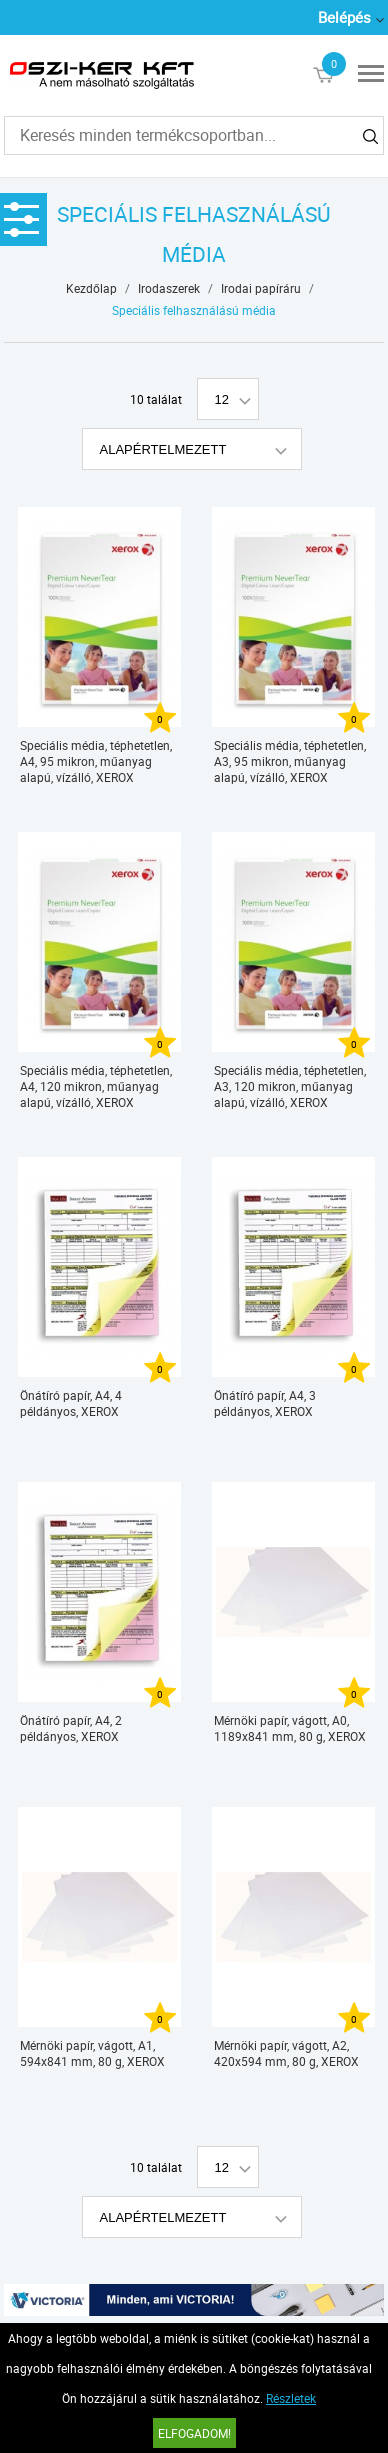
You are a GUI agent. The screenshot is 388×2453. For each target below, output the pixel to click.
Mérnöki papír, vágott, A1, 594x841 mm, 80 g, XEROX (92, 2053)
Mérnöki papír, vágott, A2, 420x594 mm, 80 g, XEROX (286, 2053)
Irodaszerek (169, 288)
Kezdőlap (91, 288)
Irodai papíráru (261, 288)
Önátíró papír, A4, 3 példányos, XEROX (265, 1403)
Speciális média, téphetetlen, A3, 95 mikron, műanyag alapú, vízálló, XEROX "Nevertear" (290, 761)
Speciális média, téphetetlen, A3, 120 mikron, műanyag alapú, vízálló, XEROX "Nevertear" (290, 1086)
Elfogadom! (194, 2433)
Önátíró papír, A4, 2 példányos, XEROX (71, 1728)
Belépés (344, 17)
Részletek (291, 2398)
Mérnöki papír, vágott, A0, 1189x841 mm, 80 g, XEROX (290, 1728)
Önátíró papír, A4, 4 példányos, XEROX (71, 1403)
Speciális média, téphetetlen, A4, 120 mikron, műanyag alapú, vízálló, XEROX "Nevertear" (96, 1086)
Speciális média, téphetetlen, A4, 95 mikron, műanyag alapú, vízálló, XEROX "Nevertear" (96, 761)
